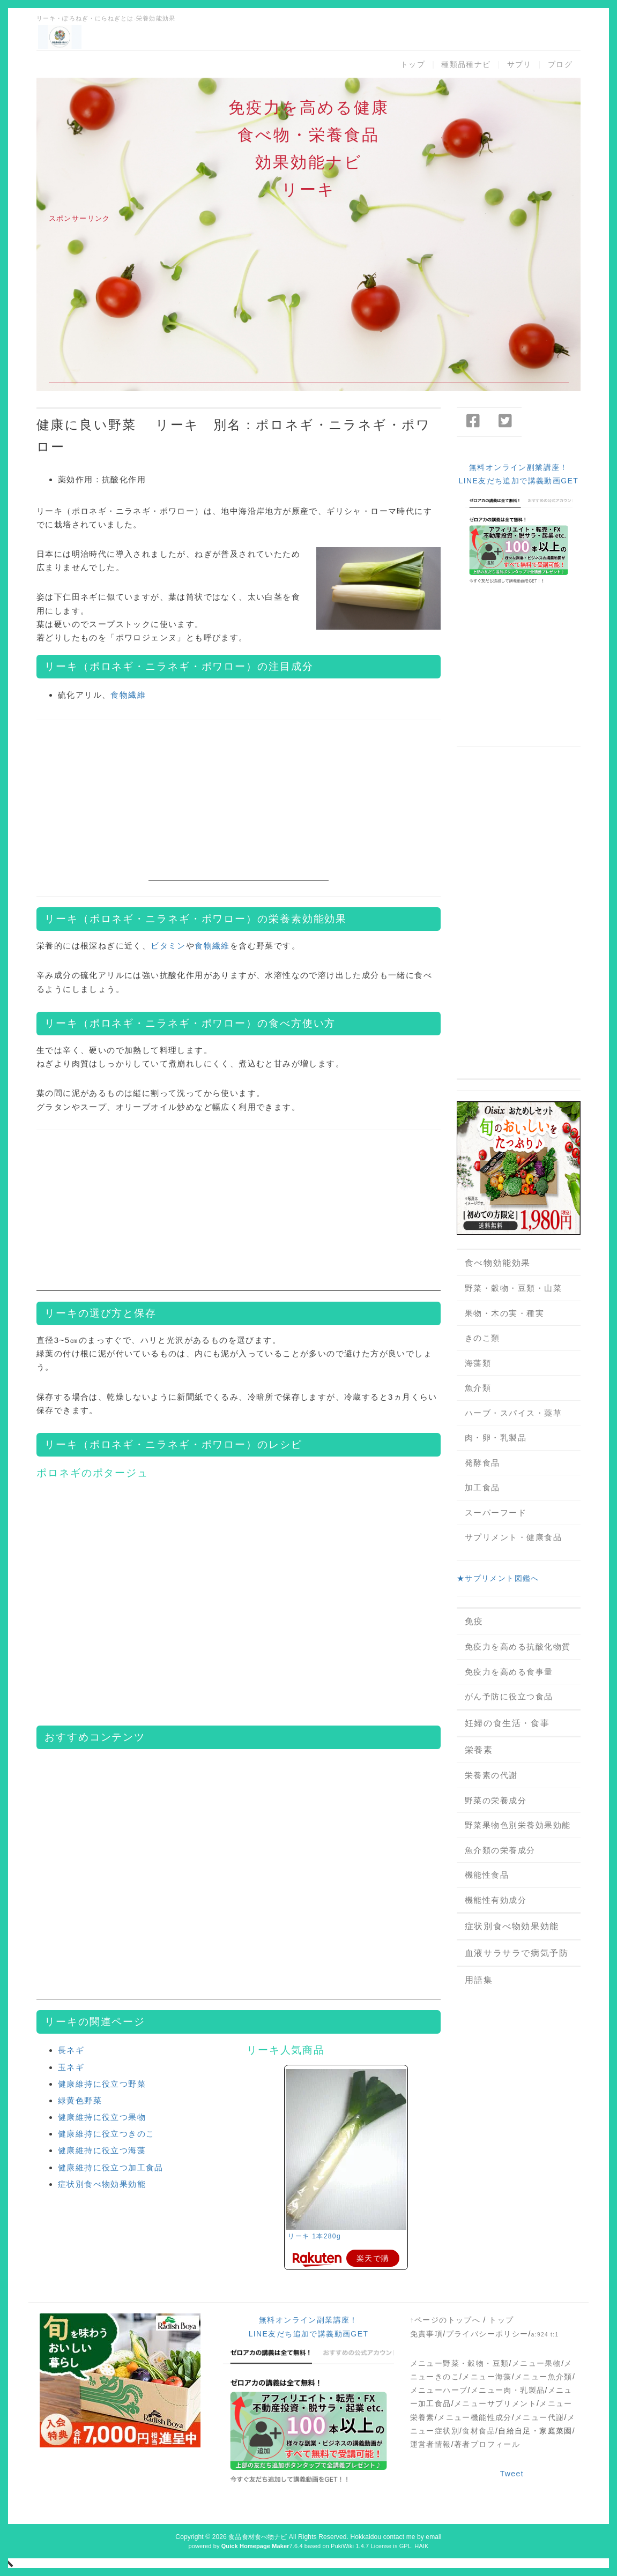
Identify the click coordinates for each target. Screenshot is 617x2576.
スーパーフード (496, 1512)
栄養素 (479, 1749)
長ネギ (71, 2050)
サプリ (519, 64)
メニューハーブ (439, 2390)
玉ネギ (71, 2067)
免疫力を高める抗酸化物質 (518, 1646)
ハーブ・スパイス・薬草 (513, 1412)
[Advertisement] (309, 308)
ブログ (560, 64)
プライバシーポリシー (487, 2333)
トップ (412, 64)
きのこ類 (482, 1337)
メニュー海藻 (486, 2376)
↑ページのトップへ (445, 2320)
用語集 (479, 1979)
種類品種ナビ (465, 64)
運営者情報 (430, 2444)
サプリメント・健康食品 (513, 1537)
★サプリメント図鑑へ (498, 1578)
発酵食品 (482, 1462)
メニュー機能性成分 (474, 2417)
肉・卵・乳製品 (496, 1437)
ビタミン (168, 945)
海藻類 (478, 1363)
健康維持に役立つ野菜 (102, 2083)
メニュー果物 (536, 2363)
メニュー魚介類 (544, 2376)
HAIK (421, 2546)
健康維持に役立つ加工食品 (110, 2167)
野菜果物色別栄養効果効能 (518, 1825)
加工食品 (482, 1487)
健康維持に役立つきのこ (106, 2133)
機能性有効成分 (496, 1900)
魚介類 (478, 1387)
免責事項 (426, 2333)
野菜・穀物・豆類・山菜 (513, 1288)
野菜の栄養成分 (496, 1800)
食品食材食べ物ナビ (257, 2537)
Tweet (512, 2473)
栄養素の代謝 (491, 1775)
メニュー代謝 (539, 2417)
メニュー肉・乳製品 (508, 2390)
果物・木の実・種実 (505, 1313)
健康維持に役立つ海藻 (102, 2150)
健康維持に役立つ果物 (102, 2117)
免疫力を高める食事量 (509, 1671)
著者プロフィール (487, 2444)
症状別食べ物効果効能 (102, 2184)
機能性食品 (487, 1874)
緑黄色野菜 (80, 2100)
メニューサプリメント (495, 2403)
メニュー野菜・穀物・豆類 (459, 2363)
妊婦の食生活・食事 (507, 1723)
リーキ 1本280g (314, 2236)
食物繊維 (128, 694)
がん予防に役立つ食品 (509, 1696)
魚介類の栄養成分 (500, 1850)
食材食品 (478, 2430)
